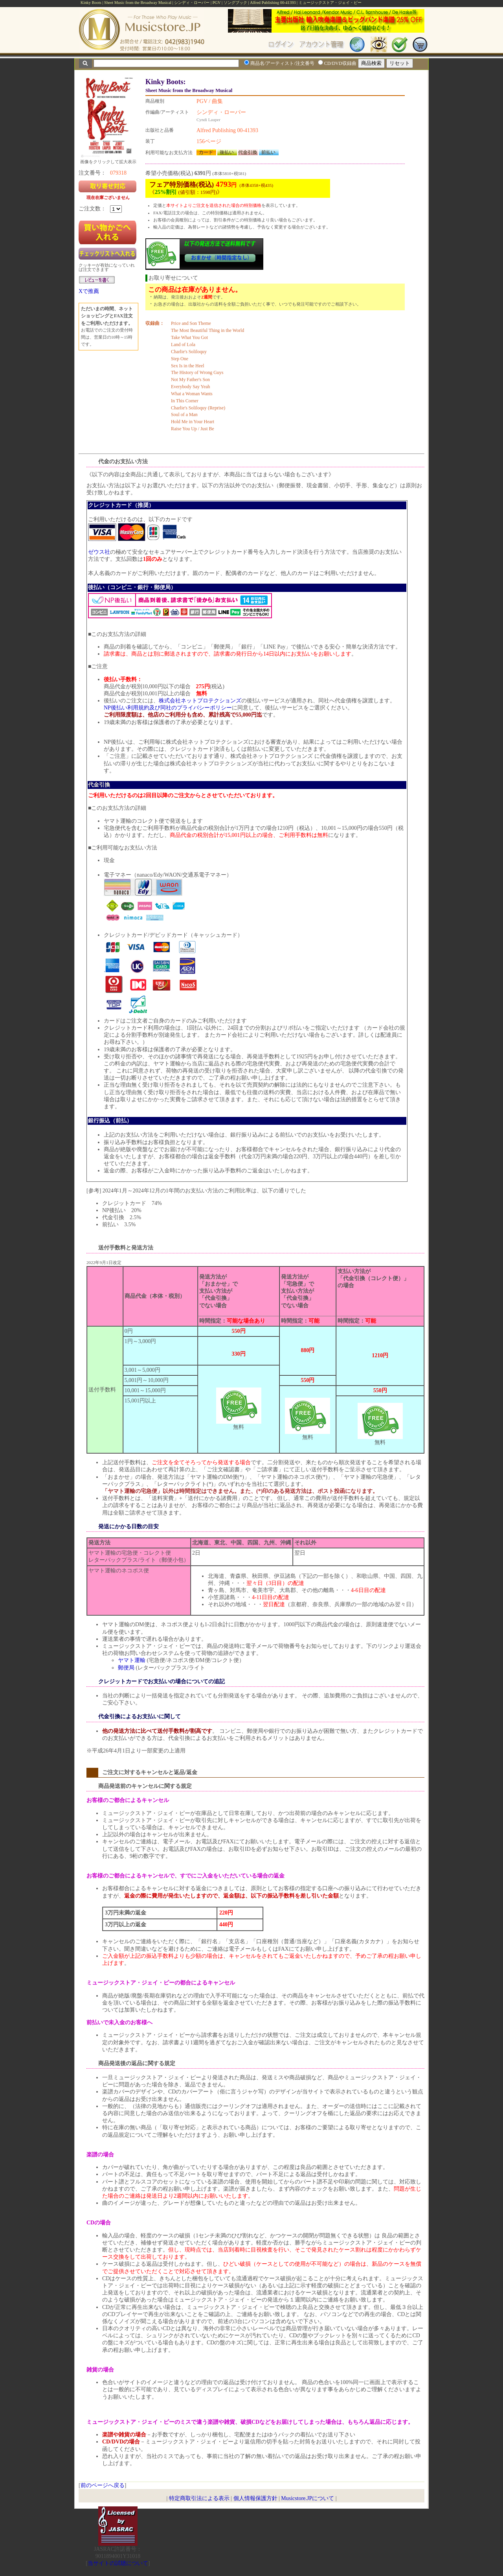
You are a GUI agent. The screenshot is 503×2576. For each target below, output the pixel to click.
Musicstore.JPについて (307, 2498)
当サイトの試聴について (118, 2563)
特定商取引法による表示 (199, 2498)
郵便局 (126, 1668)
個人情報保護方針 (255, 2498)
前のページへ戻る (103, 2485)
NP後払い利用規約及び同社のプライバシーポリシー (168, 708)
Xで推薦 (89, 291)
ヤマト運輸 (131, 1660)
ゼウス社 (99, 552)
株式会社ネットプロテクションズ (200, 701)
